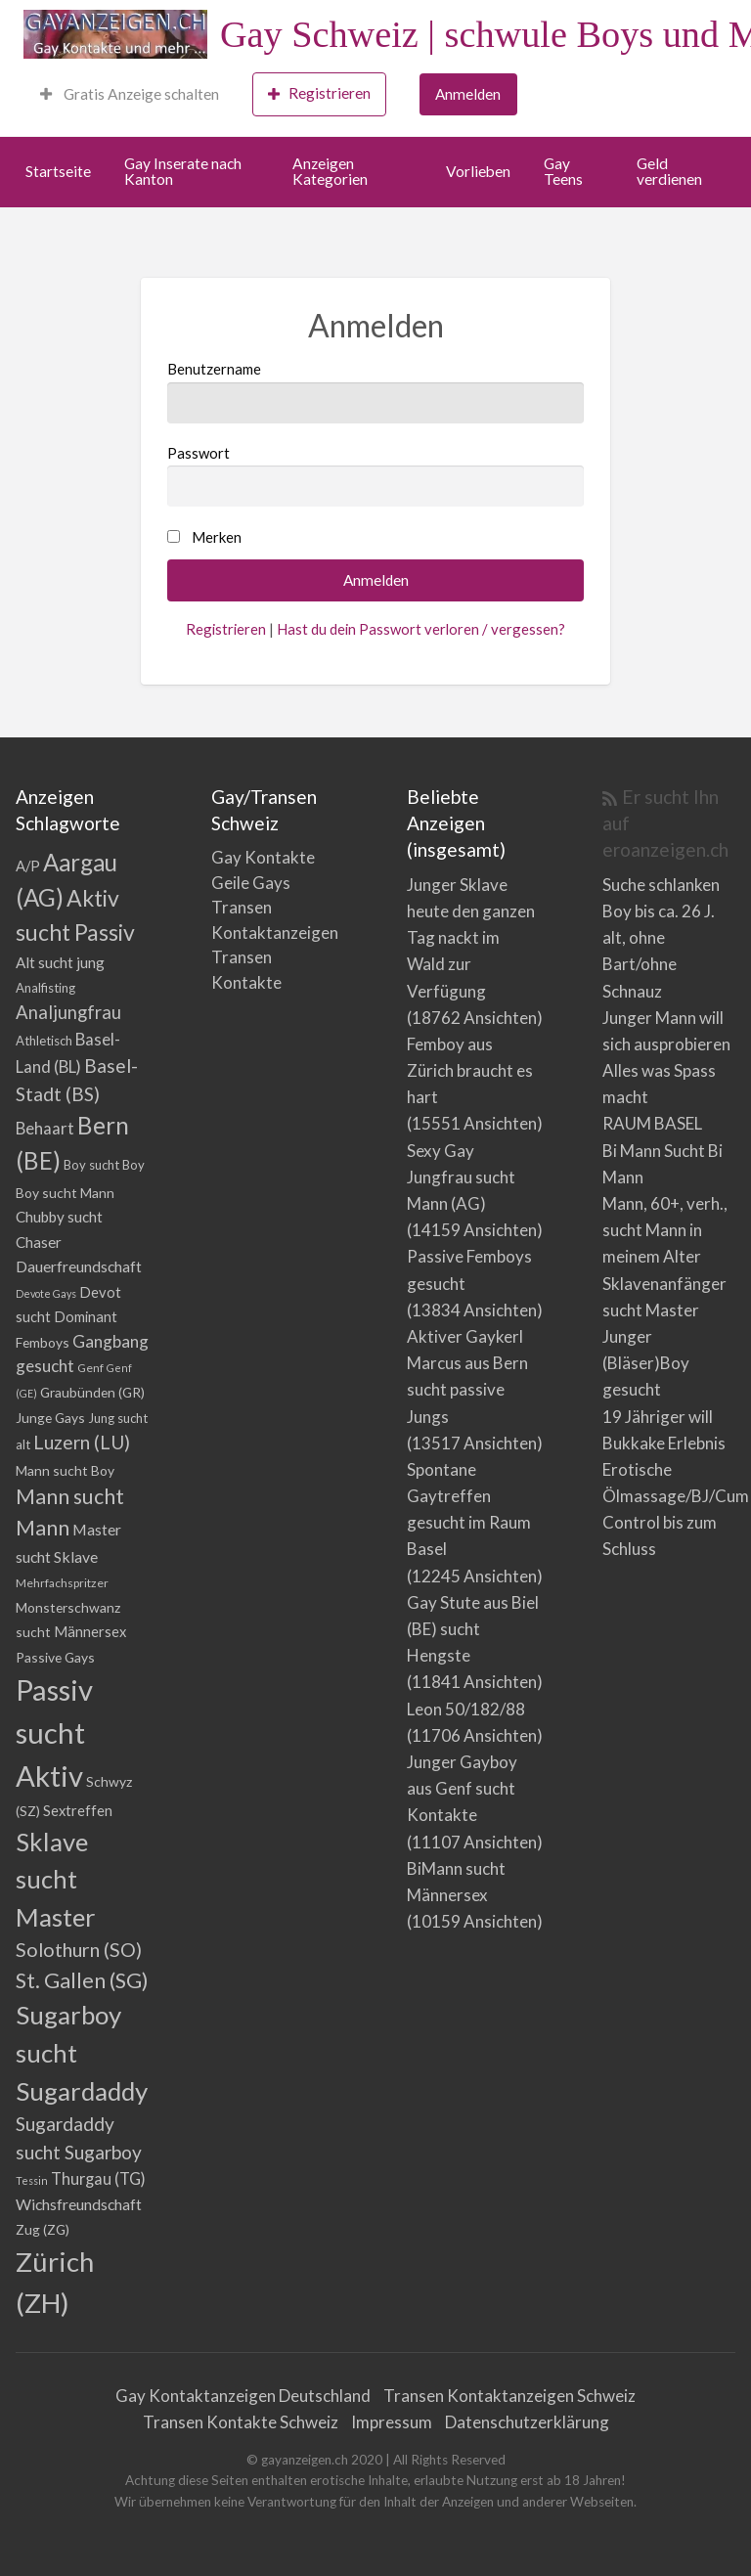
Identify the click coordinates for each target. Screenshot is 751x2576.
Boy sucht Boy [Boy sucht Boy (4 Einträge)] (104, 1165)
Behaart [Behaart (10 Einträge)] (45, 1128)
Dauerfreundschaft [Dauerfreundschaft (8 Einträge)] (79, 1266)
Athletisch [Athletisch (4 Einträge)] (44, 1040)
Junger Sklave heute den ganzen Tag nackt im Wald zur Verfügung (471, 937)
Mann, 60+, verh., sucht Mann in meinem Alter (665, 1229)
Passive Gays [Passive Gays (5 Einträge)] (55, 1657)
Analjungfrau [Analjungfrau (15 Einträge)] (68, 1012)
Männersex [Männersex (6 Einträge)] (90, 1631)
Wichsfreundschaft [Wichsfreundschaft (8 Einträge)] (79, 2204)
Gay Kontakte (263, 857)
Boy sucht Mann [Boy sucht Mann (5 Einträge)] (65, 1192)
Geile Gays (250, 882)
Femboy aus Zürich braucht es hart (470, 1070)
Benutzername (375, 391)
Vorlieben (478, 171)
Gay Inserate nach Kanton (183, 171)
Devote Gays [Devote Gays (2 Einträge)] (46, 1293)
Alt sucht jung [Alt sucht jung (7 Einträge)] (60, 962)
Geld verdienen (669, 171)
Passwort (375, 475)
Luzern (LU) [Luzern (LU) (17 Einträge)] (81, 1442)
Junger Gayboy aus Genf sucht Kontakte (462, 1788)
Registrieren (319, 93)
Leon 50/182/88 (466, 1709)
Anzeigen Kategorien (330, 171)
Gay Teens (563, 171)
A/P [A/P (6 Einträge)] (28, 866)
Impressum (391, 2422)
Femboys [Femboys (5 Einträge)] (42, 1342)
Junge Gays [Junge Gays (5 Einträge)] (50, 1417)
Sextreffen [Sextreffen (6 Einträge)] (77, 1810)
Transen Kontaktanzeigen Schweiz (509, 2395)
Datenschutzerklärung (527, 2422)
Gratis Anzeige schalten (129, 94)
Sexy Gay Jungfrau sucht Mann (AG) (461, 1177)
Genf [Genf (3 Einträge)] (90, 1367)
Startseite (58, 171)
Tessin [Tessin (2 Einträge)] (32, 2180)
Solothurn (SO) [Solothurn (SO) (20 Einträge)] (79, 1949)
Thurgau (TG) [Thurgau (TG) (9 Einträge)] (98, 2178)
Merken (217, 537)
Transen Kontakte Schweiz (240, 2422)
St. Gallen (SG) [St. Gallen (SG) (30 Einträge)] (82, 1980)
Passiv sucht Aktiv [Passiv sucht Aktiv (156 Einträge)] (54, 1732)
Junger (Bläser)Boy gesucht (645, 1362)
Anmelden (468, 94)
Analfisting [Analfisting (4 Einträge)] (45, 988)
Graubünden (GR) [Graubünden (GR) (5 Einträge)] (92, 1392)
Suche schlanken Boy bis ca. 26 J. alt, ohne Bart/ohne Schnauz (661, 937)
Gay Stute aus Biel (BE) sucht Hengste (473, 1629)
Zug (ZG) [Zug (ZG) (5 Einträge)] (42, 2229)
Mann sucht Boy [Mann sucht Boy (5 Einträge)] (65, 1470)
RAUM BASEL (652, 1123)
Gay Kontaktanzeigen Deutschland (243, 2395)
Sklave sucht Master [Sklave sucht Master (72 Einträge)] (56, 1879)
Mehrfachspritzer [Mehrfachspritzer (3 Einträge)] (62, 1583)
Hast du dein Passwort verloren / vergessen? (421, 629)
